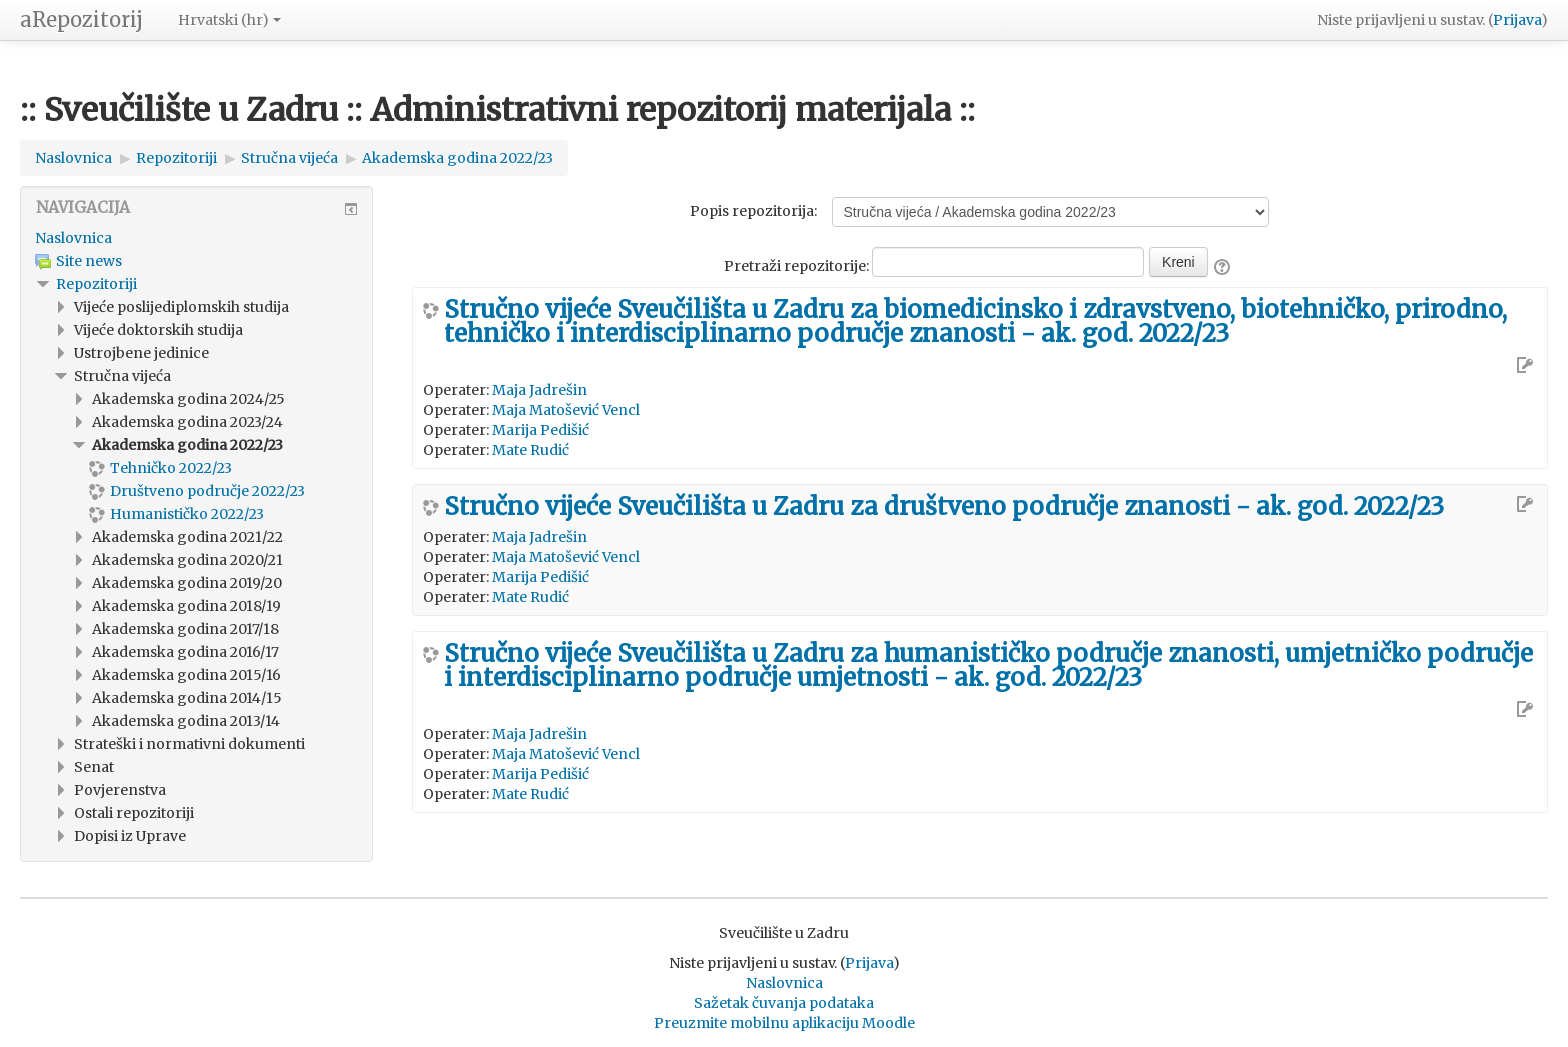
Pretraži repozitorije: (798, 266)
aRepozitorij (81, 19)
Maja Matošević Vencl (566, 410)
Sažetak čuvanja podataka (784, 1003)
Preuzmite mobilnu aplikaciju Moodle (784, 1023)
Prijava (1517, 20)
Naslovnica (73, 238)
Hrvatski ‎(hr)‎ (229, 20)
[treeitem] (196, 238)
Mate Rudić (530, 450)
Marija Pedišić (540, 430)
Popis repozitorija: (753, 211)
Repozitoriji (96, 284)
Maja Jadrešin (539, 390)
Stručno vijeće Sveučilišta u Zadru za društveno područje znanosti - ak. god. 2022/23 (944, 507)
